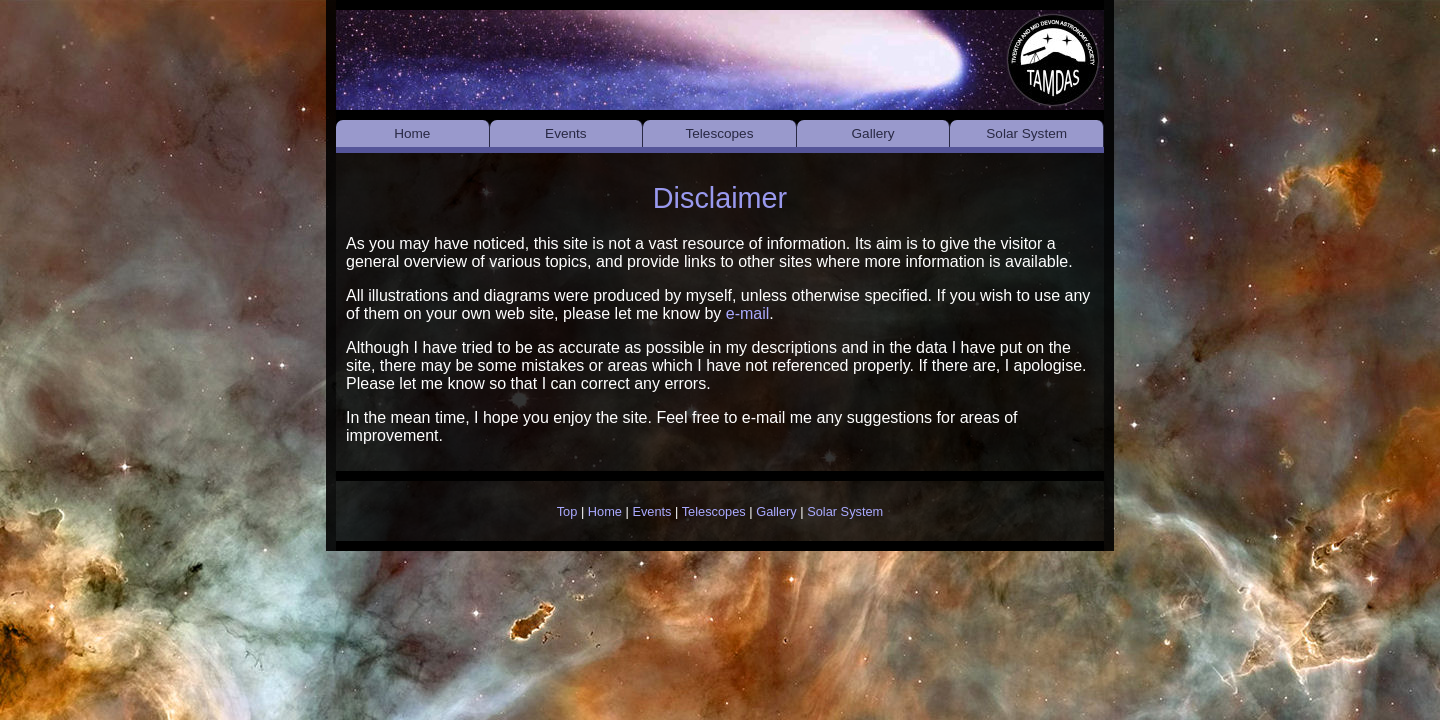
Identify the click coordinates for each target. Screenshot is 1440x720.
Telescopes (719, 133)
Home (412, 133)
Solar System (1026, 133)
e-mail (748, 313)
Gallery (873, 133)
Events (566, 133)
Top (567, 511)
